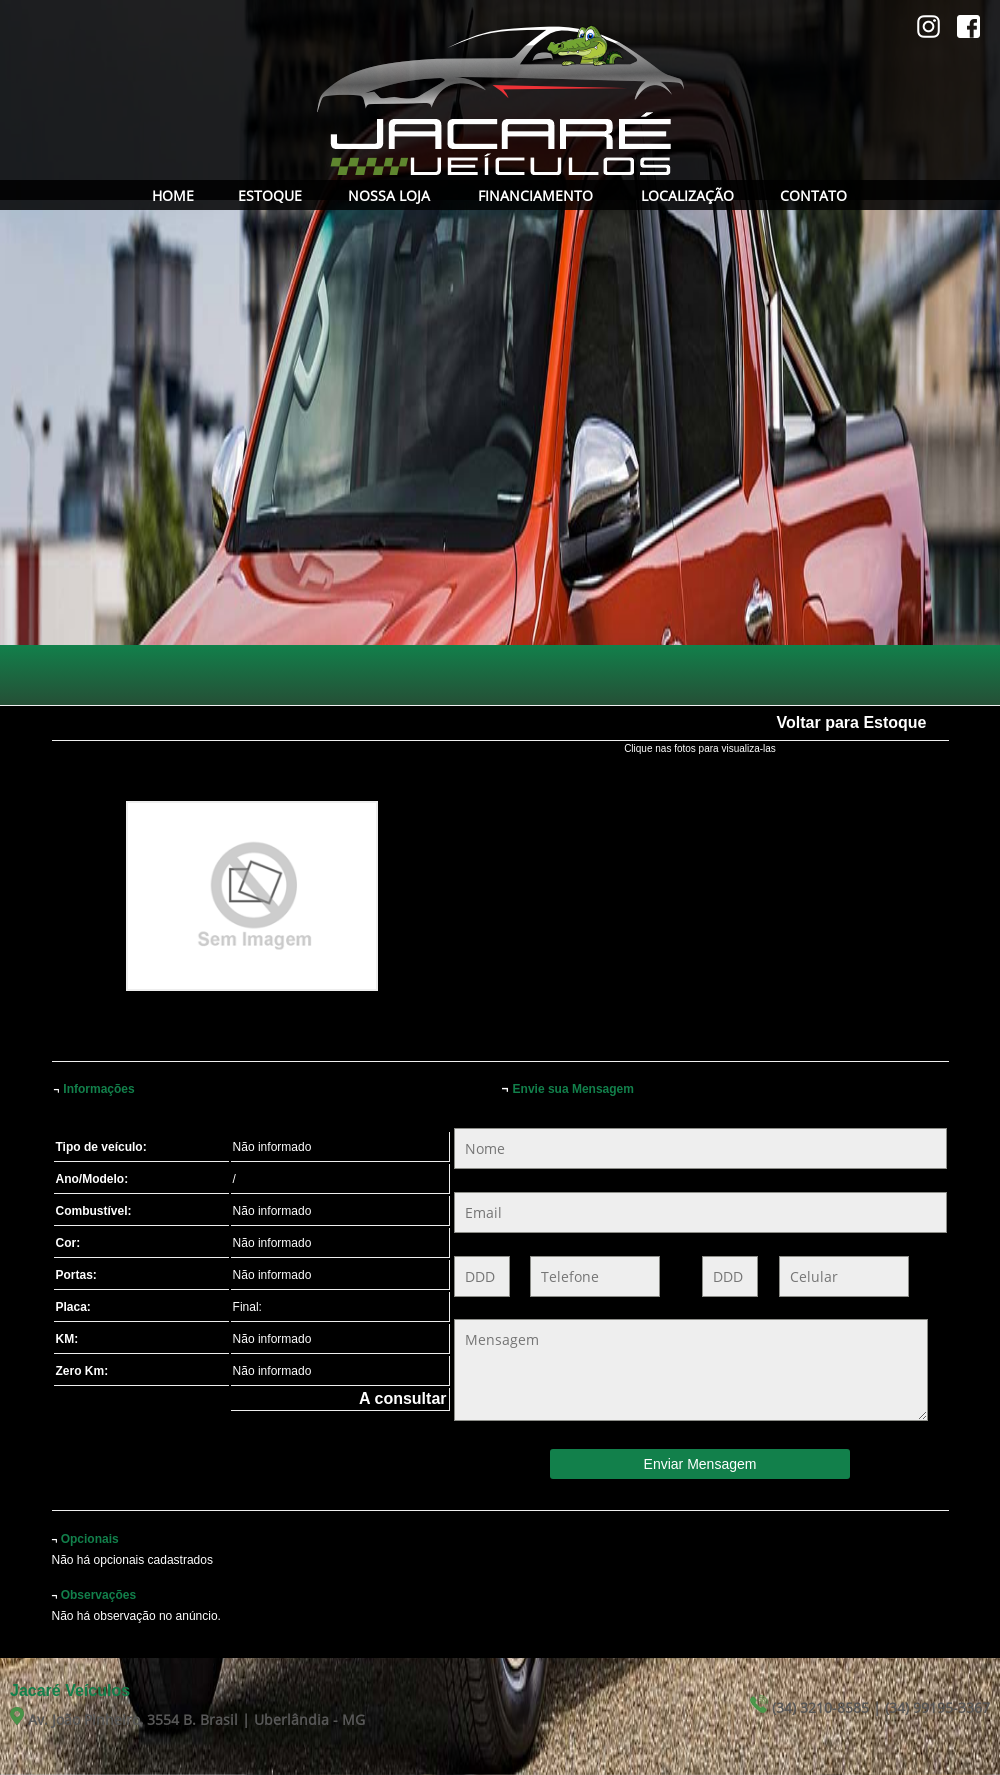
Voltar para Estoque (852, 722)
